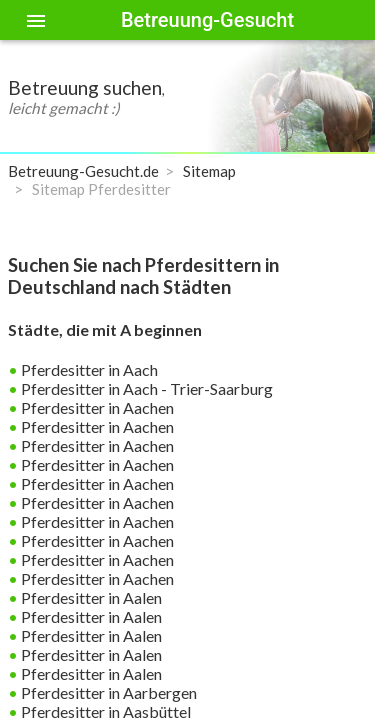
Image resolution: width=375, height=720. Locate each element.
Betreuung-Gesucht (207, 20)
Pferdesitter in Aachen (96, 407)
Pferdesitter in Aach (88, 369)
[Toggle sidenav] (36, 20)
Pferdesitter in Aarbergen (107, 692)
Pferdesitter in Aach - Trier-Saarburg (145, 388)
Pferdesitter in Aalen (90, 597)
